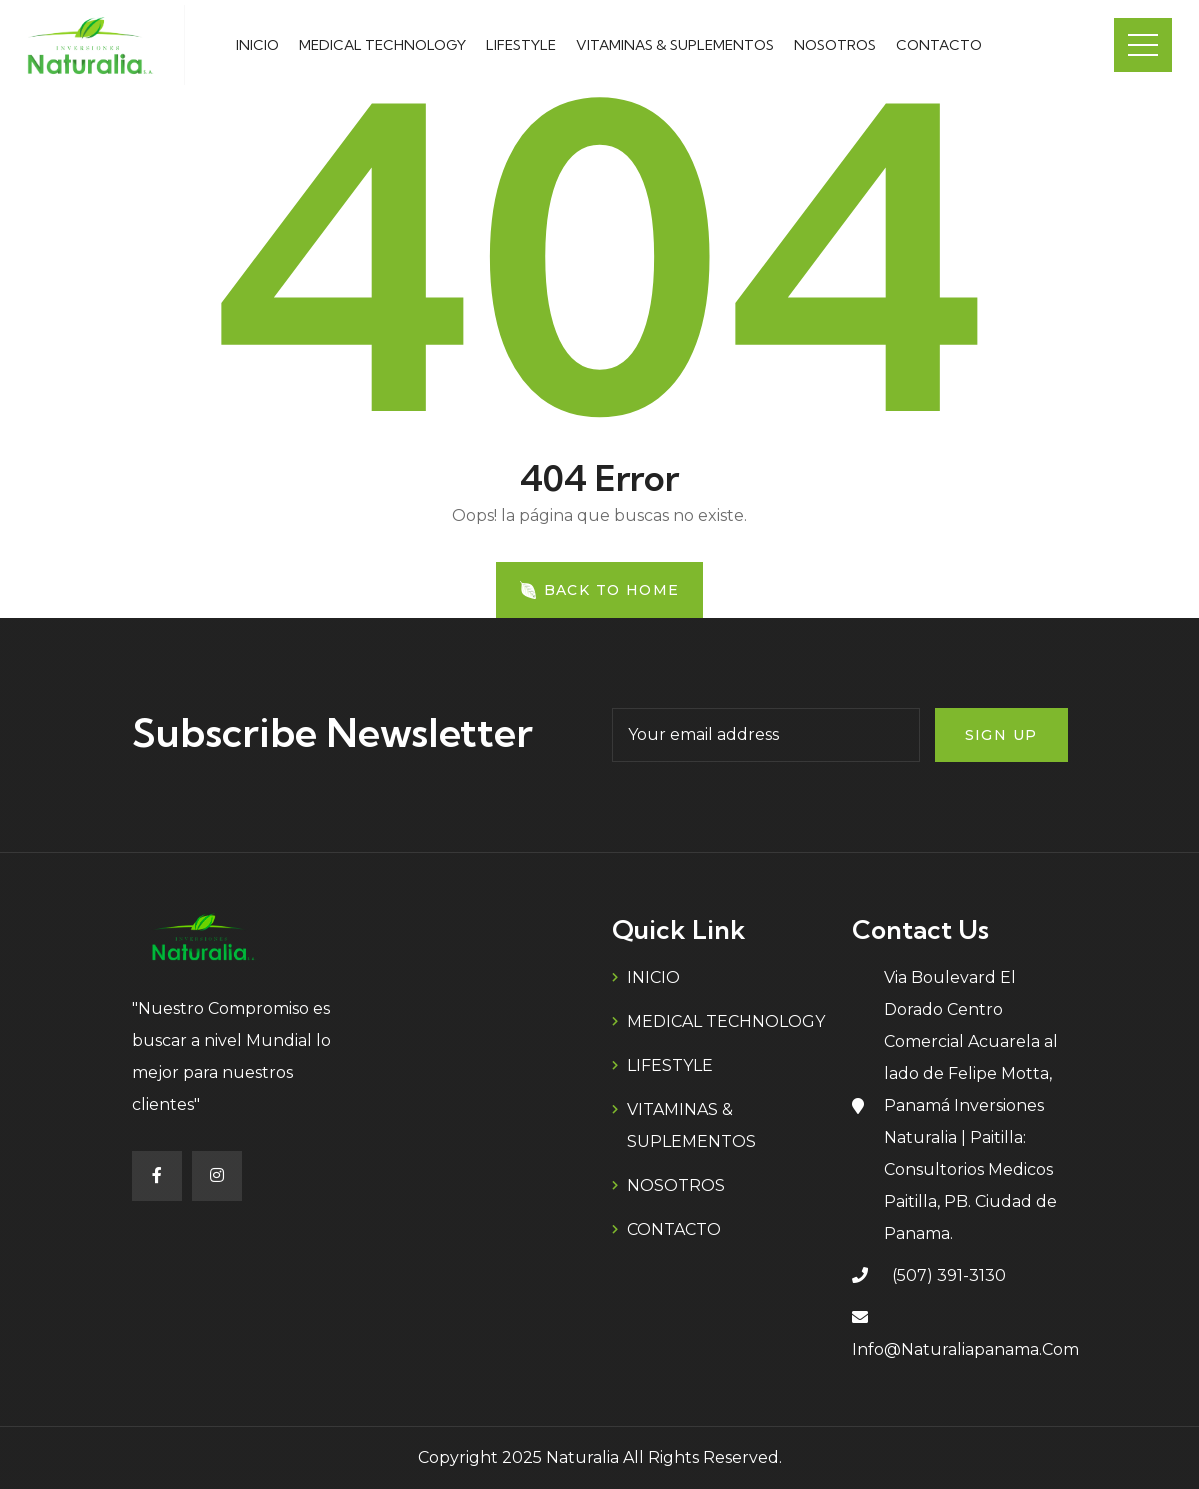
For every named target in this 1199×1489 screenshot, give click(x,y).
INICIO (257, 45)
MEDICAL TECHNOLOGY (382, 45)
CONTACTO (939, 45)
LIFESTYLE (521, 45)
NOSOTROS (835, 45)
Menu (1143, 45)
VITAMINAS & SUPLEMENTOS (675, 45)
